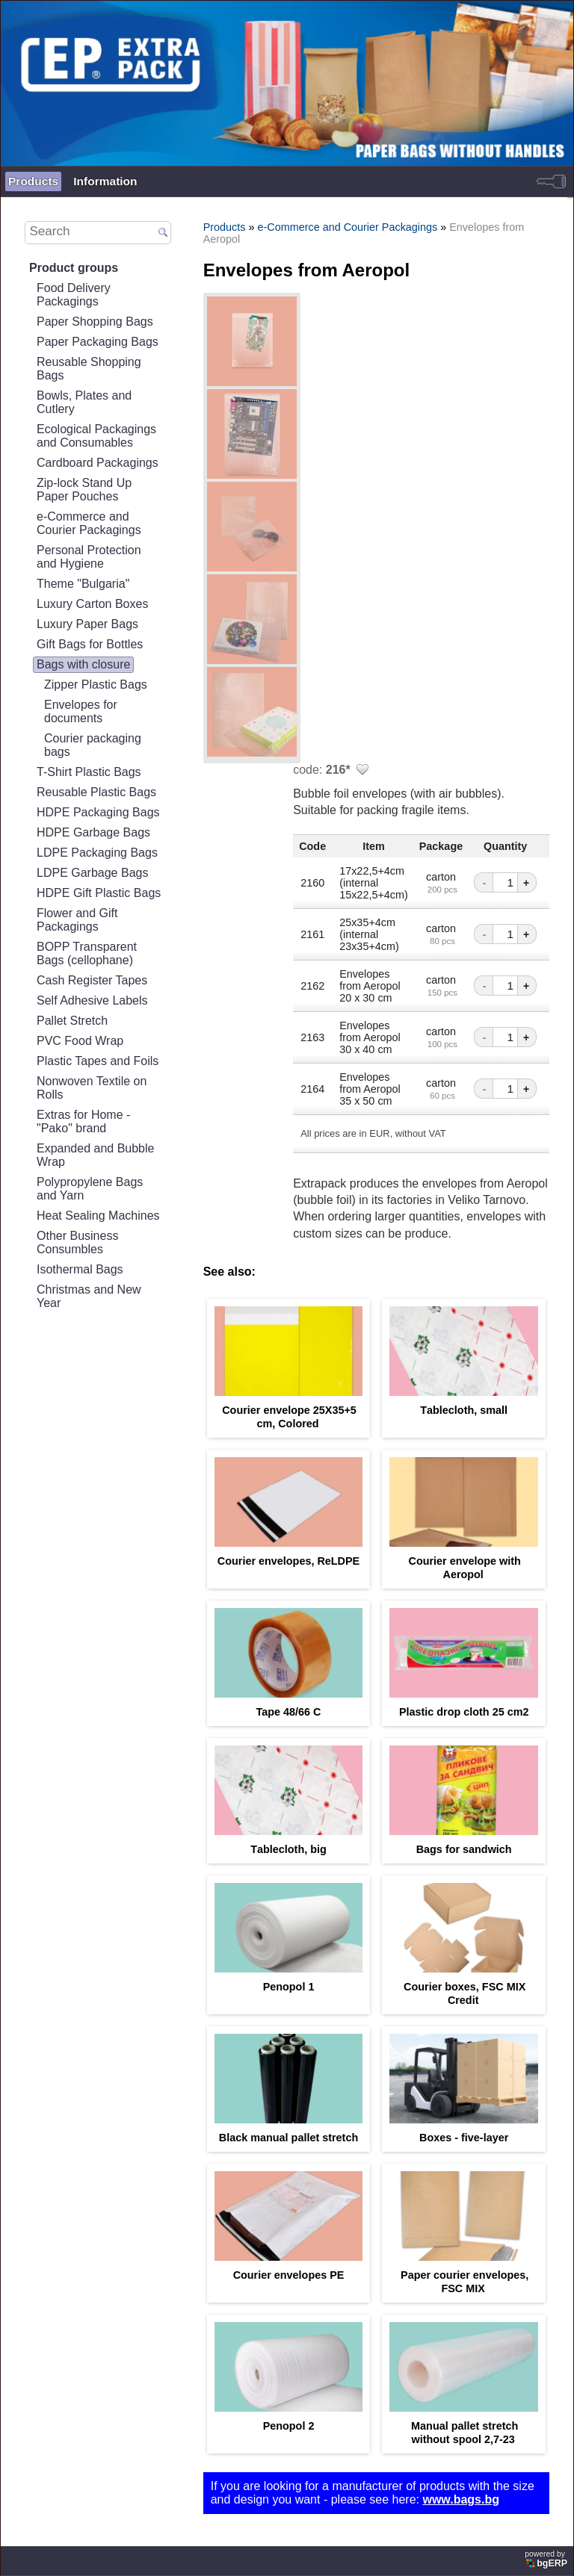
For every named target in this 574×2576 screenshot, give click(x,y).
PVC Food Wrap (80, 1040)
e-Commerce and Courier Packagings (89, 523)
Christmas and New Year (89, 1296)
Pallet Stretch (72, 1020)
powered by (547, 2559)
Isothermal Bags (80, 1269)
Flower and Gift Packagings (77, 920)
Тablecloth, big (288, 1849)
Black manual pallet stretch (288, 2138)
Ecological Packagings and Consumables (96, 436)
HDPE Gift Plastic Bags (99, 893)
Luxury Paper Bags (87, 624)
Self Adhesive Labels (92, 1000)
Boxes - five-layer (463, 2138)
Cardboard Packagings (97, 462)
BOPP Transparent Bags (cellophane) (87, 953)
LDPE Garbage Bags (92, 872)
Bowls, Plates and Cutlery (84, 402)
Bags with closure (83, 664)
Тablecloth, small (463, 1410)
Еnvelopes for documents (80, 711)
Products (33, 181)
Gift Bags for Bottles (90, 644)
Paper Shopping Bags (95, 321)
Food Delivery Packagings (74, 295)
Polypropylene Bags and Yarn (90, 1189)
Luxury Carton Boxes (92, 604)
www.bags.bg (460, 2499)
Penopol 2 (289, 2426)
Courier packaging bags (92, 745)
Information (105, 181)
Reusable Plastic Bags (96, 792)
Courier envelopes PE (289, 2275)
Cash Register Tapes (92, 980)
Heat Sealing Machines (98, 1215)
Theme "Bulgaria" (83, 583)
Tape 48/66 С (288, 1712)
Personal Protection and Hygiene (89, 557)
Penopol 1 (289, 1987)
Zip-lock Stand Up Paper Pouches (84, 490)
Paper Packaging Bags (97, 341)
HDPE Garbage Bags (93, 832)
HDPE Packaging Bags (98, 812)
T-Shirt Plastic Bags (89, 772)
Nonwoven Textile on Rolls (91, 1088)
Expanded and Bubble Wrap (95, 1155)
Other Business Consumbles (77, 1242)
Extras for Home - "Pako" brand (83, 1121)
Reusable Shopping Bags (89, 369)
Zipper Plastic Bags (95, 684)
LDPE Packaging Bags (97, 852)
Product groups (73, 267)
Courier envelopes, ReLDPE (288, 1561)
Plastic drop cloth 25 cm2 (464, 1712)
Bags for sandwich (464, 1849)
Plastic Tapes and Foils (97, 1061)
